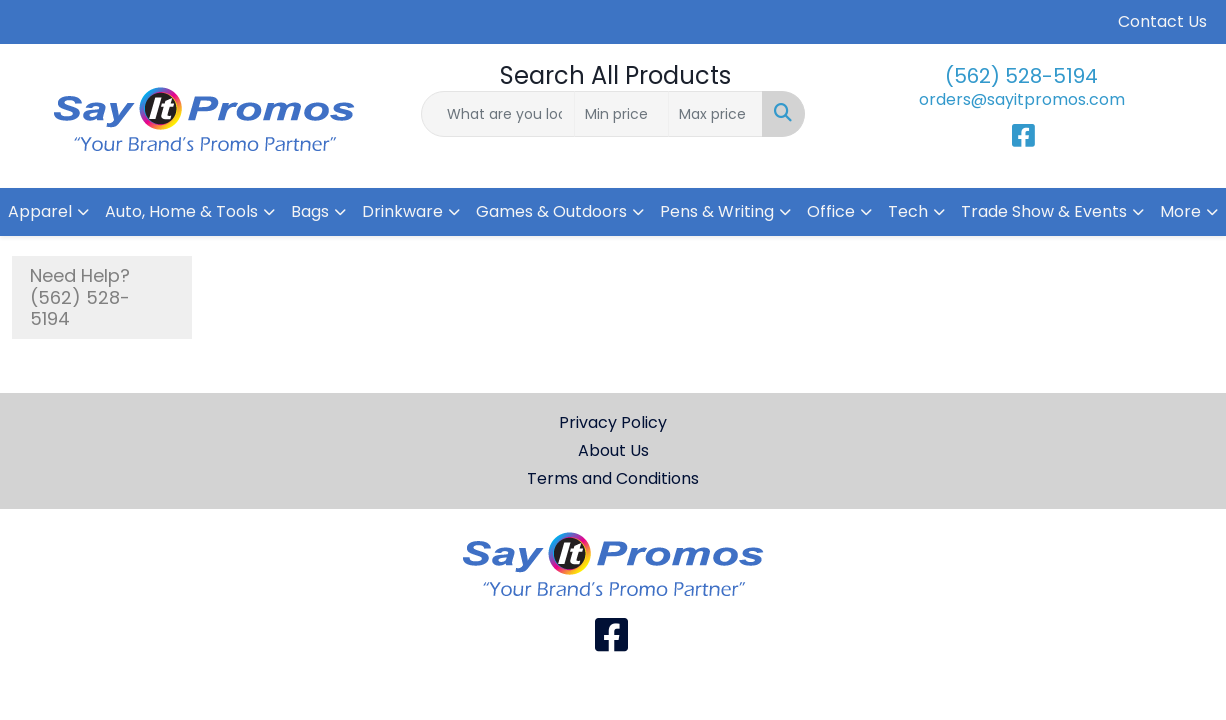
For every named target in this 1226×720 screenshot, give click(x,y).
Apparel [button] (40, 211)
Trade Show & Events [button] (1044, 211)
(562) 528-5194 (1021, 76)
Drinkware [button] (402, 211)
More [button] (1180, 211)
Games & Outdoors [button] (551, 211)
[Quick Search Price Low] (621, 114)
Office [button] (831, 211)
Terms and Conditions (613, 478)
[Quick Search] (498, 114)
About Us (613, 450)
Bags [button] (310, 211)
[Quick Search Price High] (715, 114)
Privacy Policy (613, 422)
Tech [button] (908, 211)
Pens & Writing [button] (717, 211)
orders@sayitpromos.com (1022, 99)
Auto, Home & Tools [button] (181, 211)
